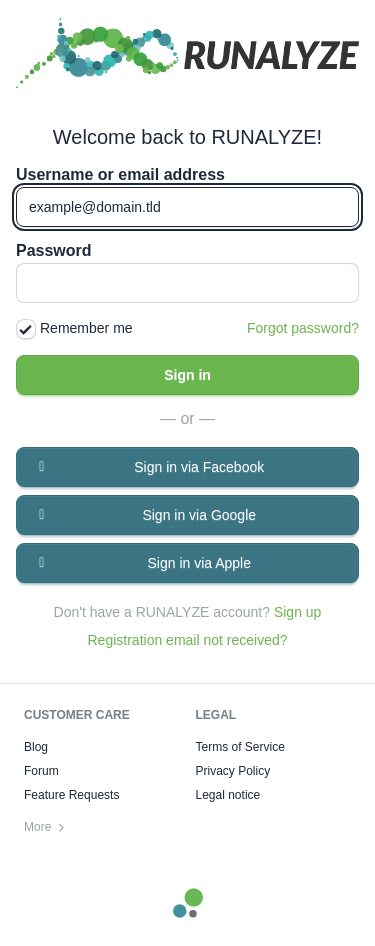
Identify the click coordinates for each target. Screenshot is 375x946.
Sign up (297, 612)
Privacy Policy (233, 771)
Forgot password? (303, 328)
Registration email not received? (188, 640)
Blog (36, 747)
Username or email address (120, 175)
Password (54, 251)
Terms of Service (240, 747)
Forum (41, 771)
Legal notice (228, 795)
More (45, 827)
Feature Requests (71, 795)
